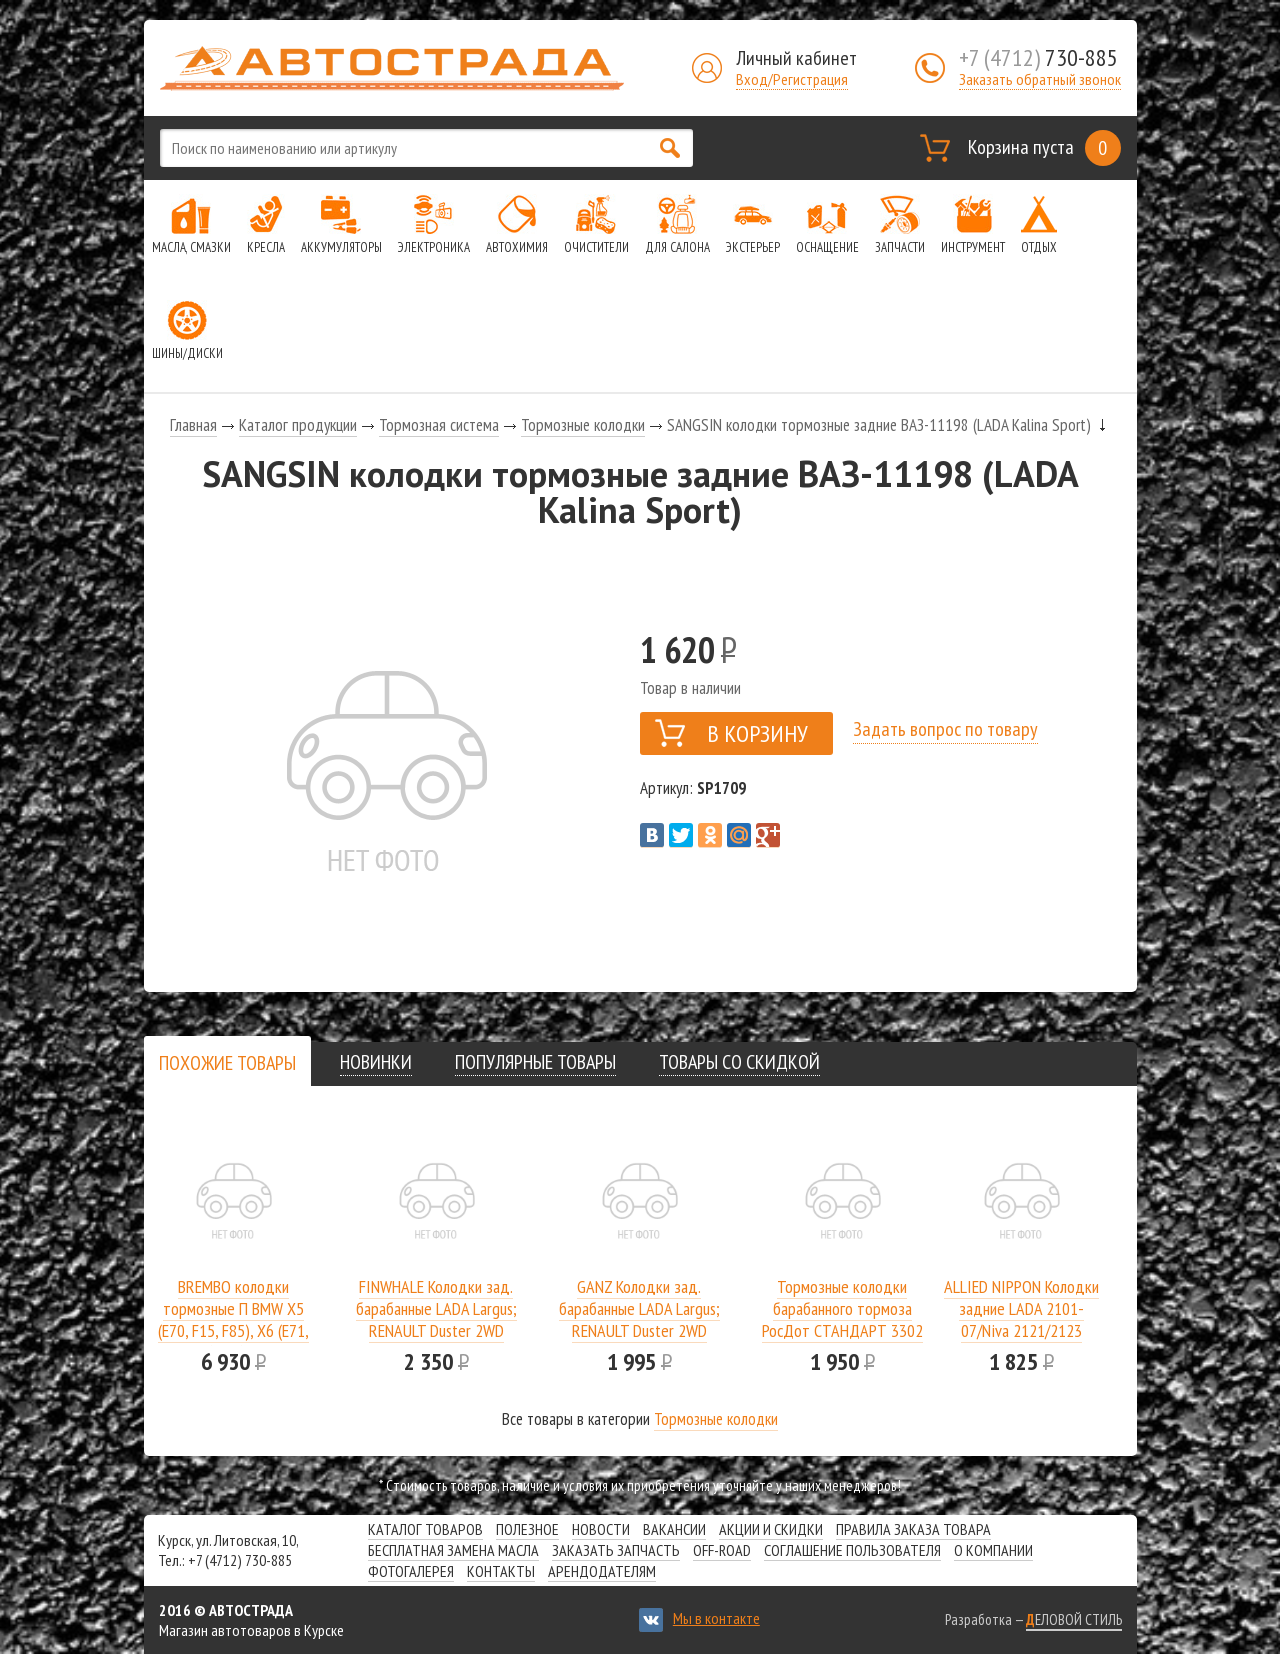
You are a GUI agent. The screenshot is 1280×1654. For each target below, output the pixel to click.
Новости (601, 1529)
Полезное (527, 1529)
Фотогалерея (411, 1571)
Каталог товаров (425, 1529)
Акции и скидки (771, 1529)
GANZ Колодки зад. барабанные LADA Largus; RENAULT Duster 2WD (639, 1308)
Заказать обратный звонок (1040, 79)
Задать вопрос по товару (945, 729)
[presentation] (227, 1063)
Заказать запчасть (616, 1550)
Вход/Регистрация (792, 79)
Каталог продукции (298, 425)
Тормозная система (439, 425)
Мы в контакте (716, 1618)
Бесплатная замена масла (453, 1550)
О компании (993, 1550)
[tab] (227, 1062)
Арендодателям (602, 1571)
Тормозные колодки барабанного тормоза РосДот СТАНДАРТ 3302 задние (842, 1319)
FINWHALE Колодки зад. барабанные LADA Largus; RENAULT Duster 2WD (436, 1308)
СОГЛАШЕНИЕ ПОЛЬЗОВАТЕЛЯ (852, 1550)
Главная (193, 425)
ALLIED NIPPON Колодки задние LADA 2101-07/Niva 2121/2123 (1021, 1308)
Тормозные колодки (583, 425)
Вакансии (674, 1529)
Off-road (722, 1550)
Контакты (501, 1571)
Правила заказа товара (913, 1529)
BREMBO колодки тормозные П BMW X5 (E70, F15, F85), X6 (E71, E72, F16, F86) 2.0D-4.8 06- (233, 1330)
